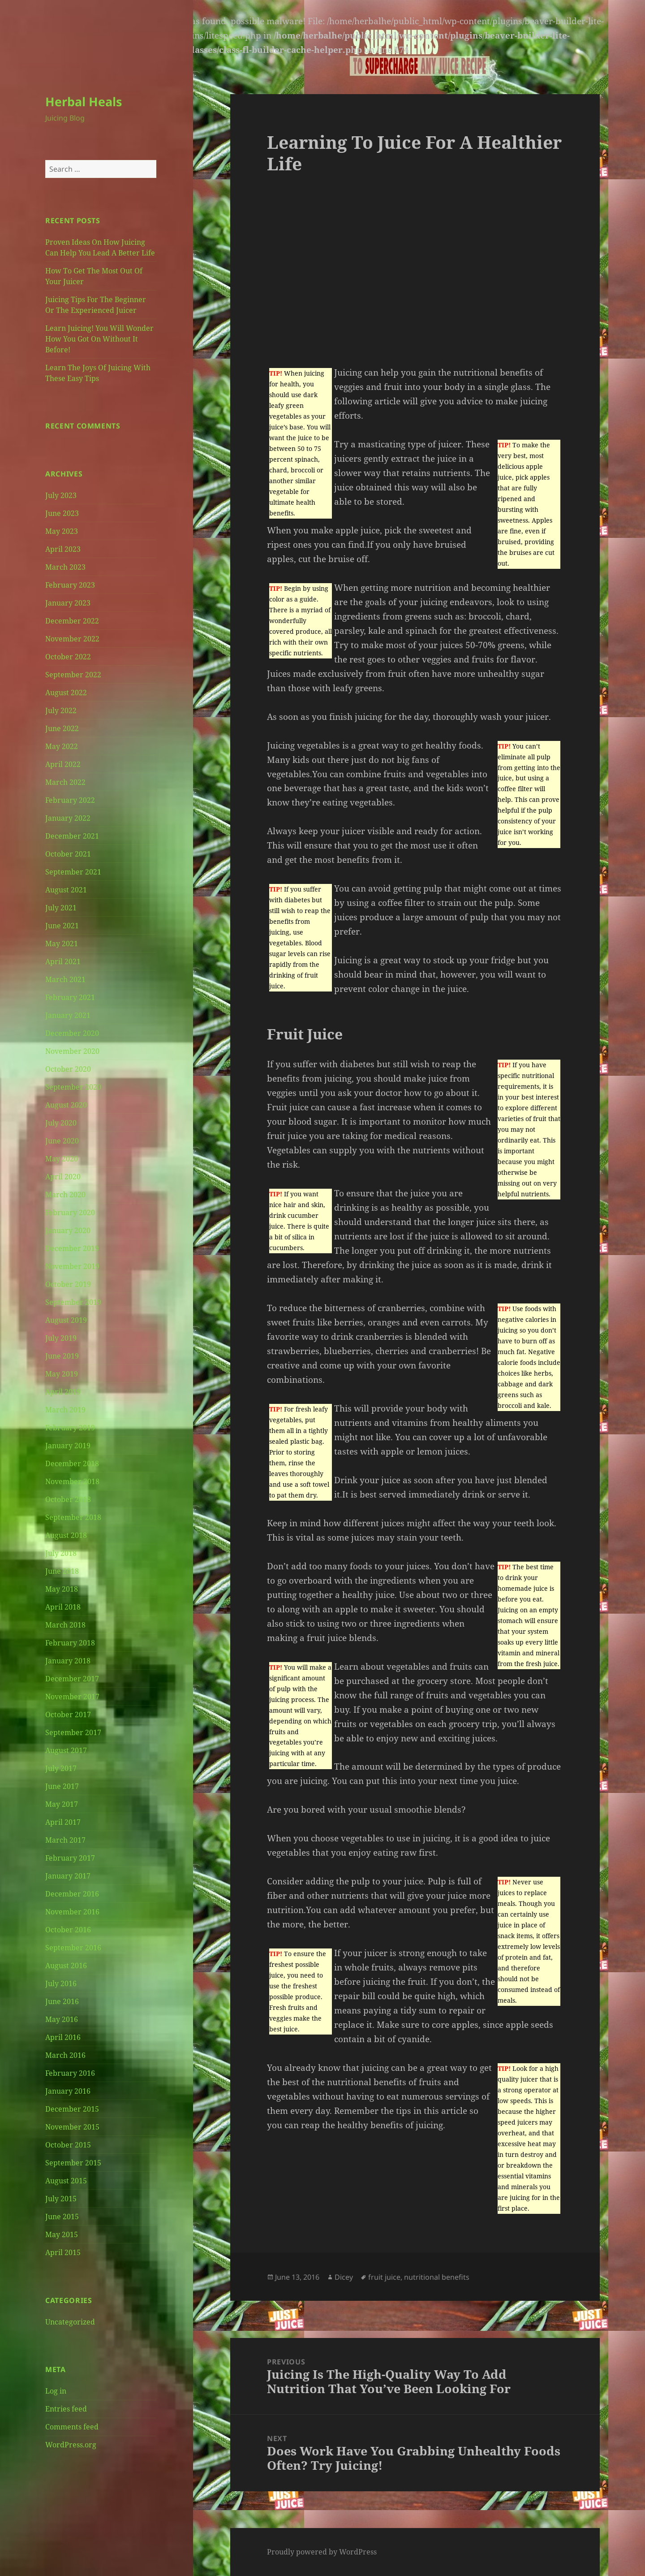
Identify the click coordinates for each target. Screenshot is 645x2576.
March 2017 (65, 1840)
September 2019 (73, 1302)
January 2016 (67, 2091)
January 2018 (67, 1661)
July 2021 (61, 908)
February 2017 (70, 1858)
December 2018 (72, 1463)
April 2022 (63, 764)
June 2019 (62, 1356)
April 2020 (63, 1177)
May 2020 (61, 1159)
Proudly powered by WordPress (322, 2552)
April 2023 (63, 549)
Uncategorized (70, 2322)
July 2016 (61, 1983)
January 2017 (67, 1876)
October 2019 (68, 1284)
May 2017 (61, 1804)
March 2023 (65, 567)
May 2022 (61, 746)
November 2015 (72, 2127)
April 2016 (63, 2037)
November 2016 (72, 1912)
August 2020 (66, 1105)
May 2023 (61, 531)
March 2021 (65, 979)
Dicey (344, 2277)
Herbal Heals (83, 101)
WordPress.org (70, 2445)
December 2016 (72, 1894)
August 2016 (66, 1965)
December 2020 (72, 1033)
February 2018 (70, 1643)
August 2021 (66, 890)
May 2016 (61, 2019)
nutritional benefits (436, 2277)
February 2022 (70, 800)
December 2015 (72, 2109)
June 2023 (62, 513)
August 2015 (66, 2181)
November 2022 (72, 639)
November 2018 (72, 1481)
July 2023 (61, 495)
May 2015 (61, 2234)
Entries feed (66, 2409)
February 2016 (70, 2073)
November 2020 (72, 1051)
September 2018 (73, 1517)
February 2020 (70, 1212)
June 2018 (62, 1571)
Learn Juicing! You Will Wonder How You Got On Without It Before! (99, 339)
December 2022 (72, 621)
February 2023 (70, 585)
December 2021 (72, 836)
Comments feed (72, 2427)
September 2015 (73, 2163)
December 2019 (72, 1248)
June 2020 (62, 1141)
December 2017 (72, 1679)
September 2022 (73, 675)
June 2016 (62, 2001)
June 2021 (62, 926)
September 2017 (73, 1732)
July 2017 (61, 1768)
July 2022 (61, 710)
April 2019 (63, 1392)
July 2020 (61, 1123)
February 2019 (70, 1428)
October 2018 (68, 1499)
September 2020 (73, 1087)
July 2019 (61, 1338)
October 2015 (68, 2145)
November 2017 (72, 1696)
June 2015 (62, 2216)
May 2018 (61, 1589)
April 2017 (63, 1822)
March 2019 (65, 1410)
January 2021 (67, 1015)
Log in (55, 2391)
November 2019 (72, 1266)
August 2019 (66, 1320)
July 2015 (61, 2199)
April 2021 (63, 961)
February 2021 (70, 997)
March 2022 (65, 782)
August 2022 (66, 692)
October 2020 (68, 1069)
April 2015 (63, 2252)
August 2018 (66, 1535)
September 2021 (73, 872)
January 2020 (67, 1230)
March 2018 (65, 1625)
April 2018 (63, 1607)
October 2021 (68, 854)
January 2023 (67, 603)
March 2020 (65, 1194)
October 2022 (68, 657)
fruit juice (384, 2277)
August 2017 (66, 1750)
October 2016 (68, 1930)
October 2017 (68, 1714)
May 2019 (61, 1374)
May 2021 (61, 943)
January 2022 (67, 818)
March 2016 (65, 2055)
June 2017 (62, 1786)
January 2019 (67, 1445)
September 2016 (73, 1948)
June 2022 (62, 728)
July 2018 (61, 1553)
